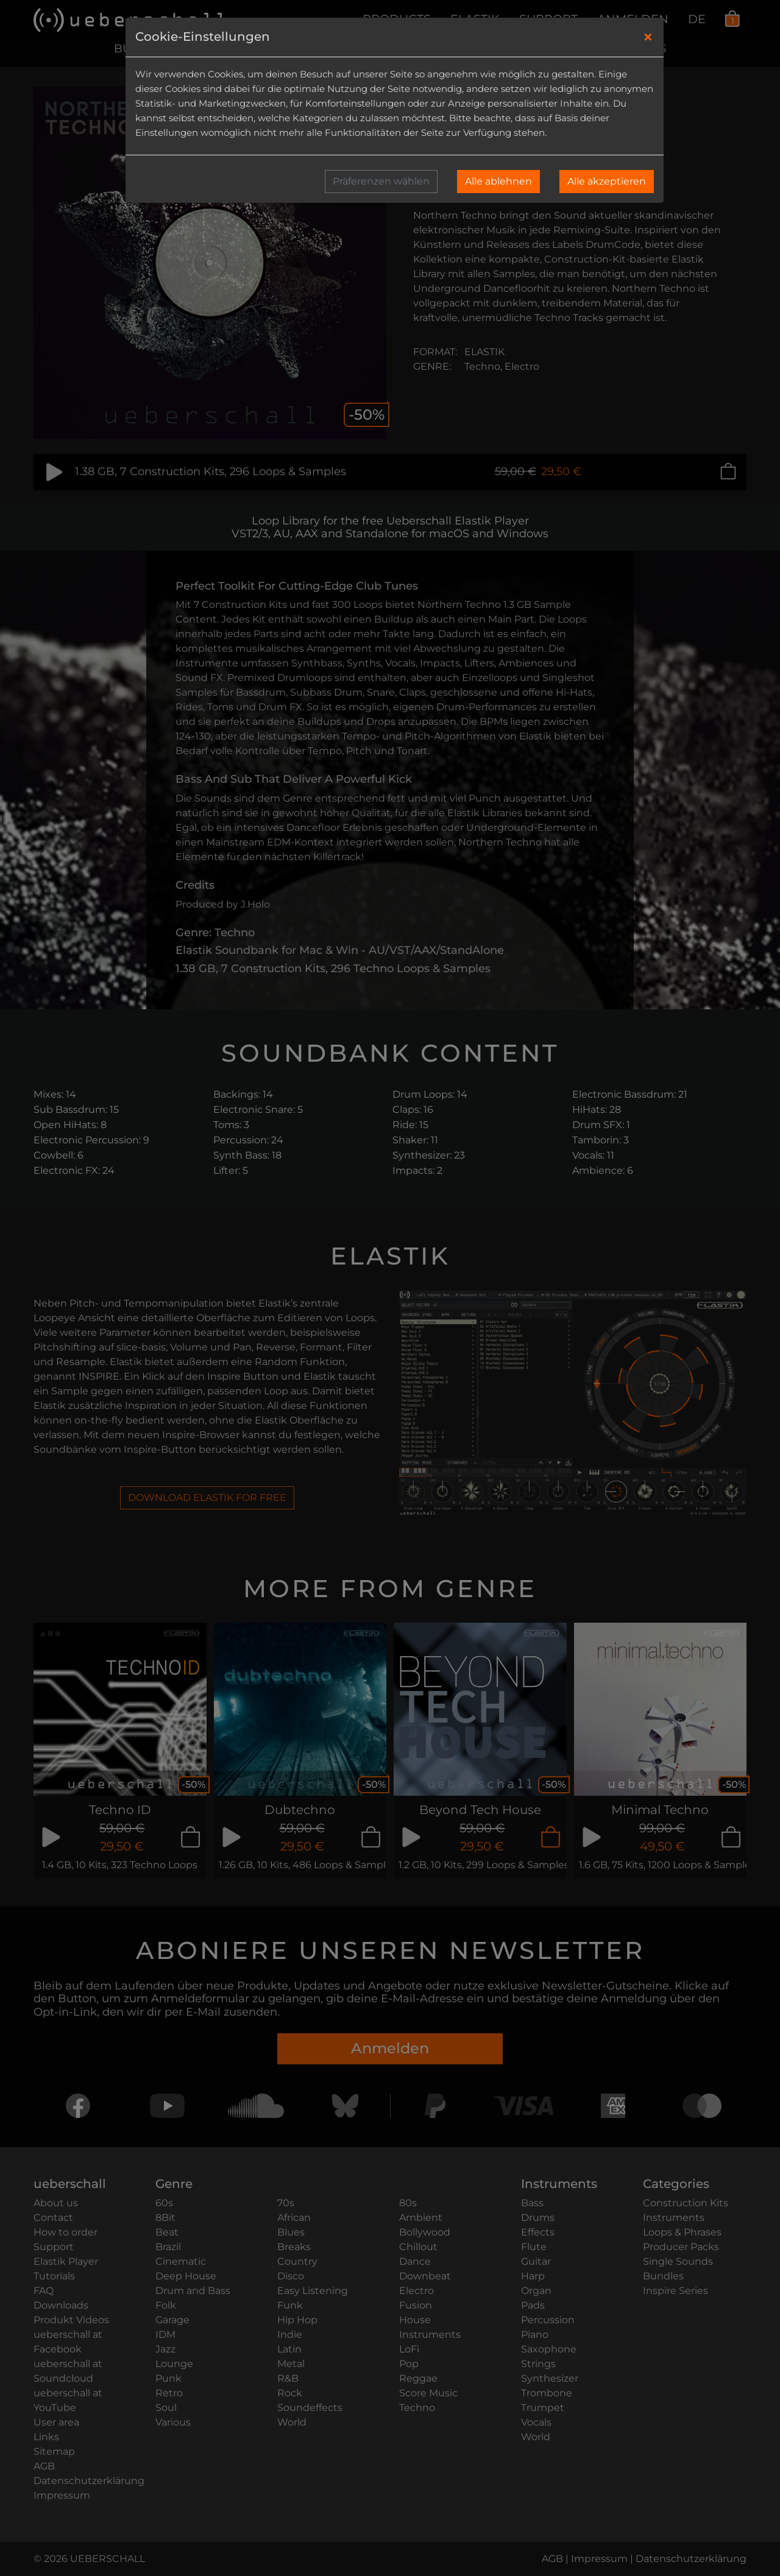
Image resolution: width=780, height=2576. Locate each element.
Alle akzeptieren (606, 181)
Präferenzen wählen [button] (381, 181)
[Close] (648, 37)
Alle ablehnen (498, 181)
